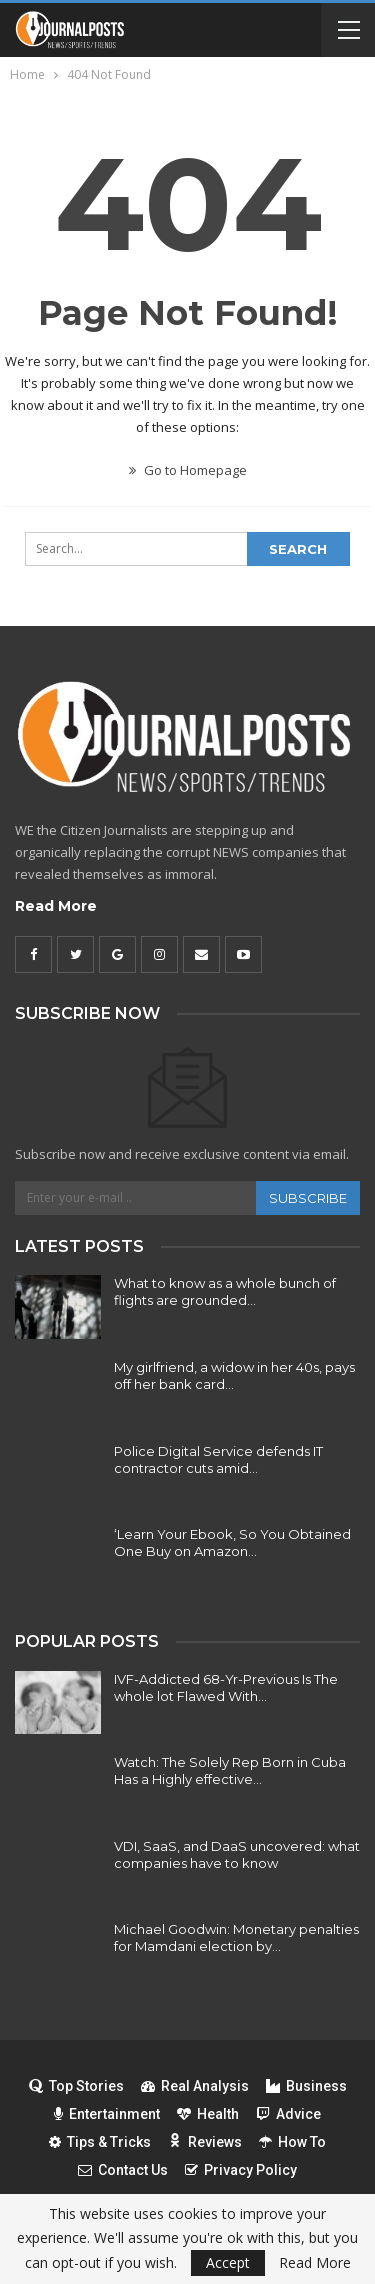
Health (208, 2114)
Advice (288, 2114)
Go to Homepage (188, 470)
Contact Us (123, 2170)
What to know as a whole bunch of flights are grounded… (225, 1291)
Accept (228, 2262)
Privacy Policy (241, 2170)
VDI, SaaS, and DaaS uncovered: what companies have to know (237, 1854)
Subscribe (308, 1198)
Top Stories (76, 2086)
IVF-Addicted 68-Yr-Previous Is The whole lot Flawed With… (226, 1687)
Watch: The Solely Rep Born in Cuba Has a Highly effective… (230, 1770)
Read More (56, 906)
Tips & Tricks (100, 2142)
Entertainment (107, 2114)
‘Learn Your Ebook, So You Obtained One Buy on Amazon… (232, 1542)
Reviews (205, 2142)
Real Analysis (195, 2086)
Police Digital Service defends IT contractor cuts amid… (218, 1459)
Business (306, 2086)
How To (292, 2142)
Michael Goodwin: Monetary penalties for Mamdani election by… (236, 1937)
